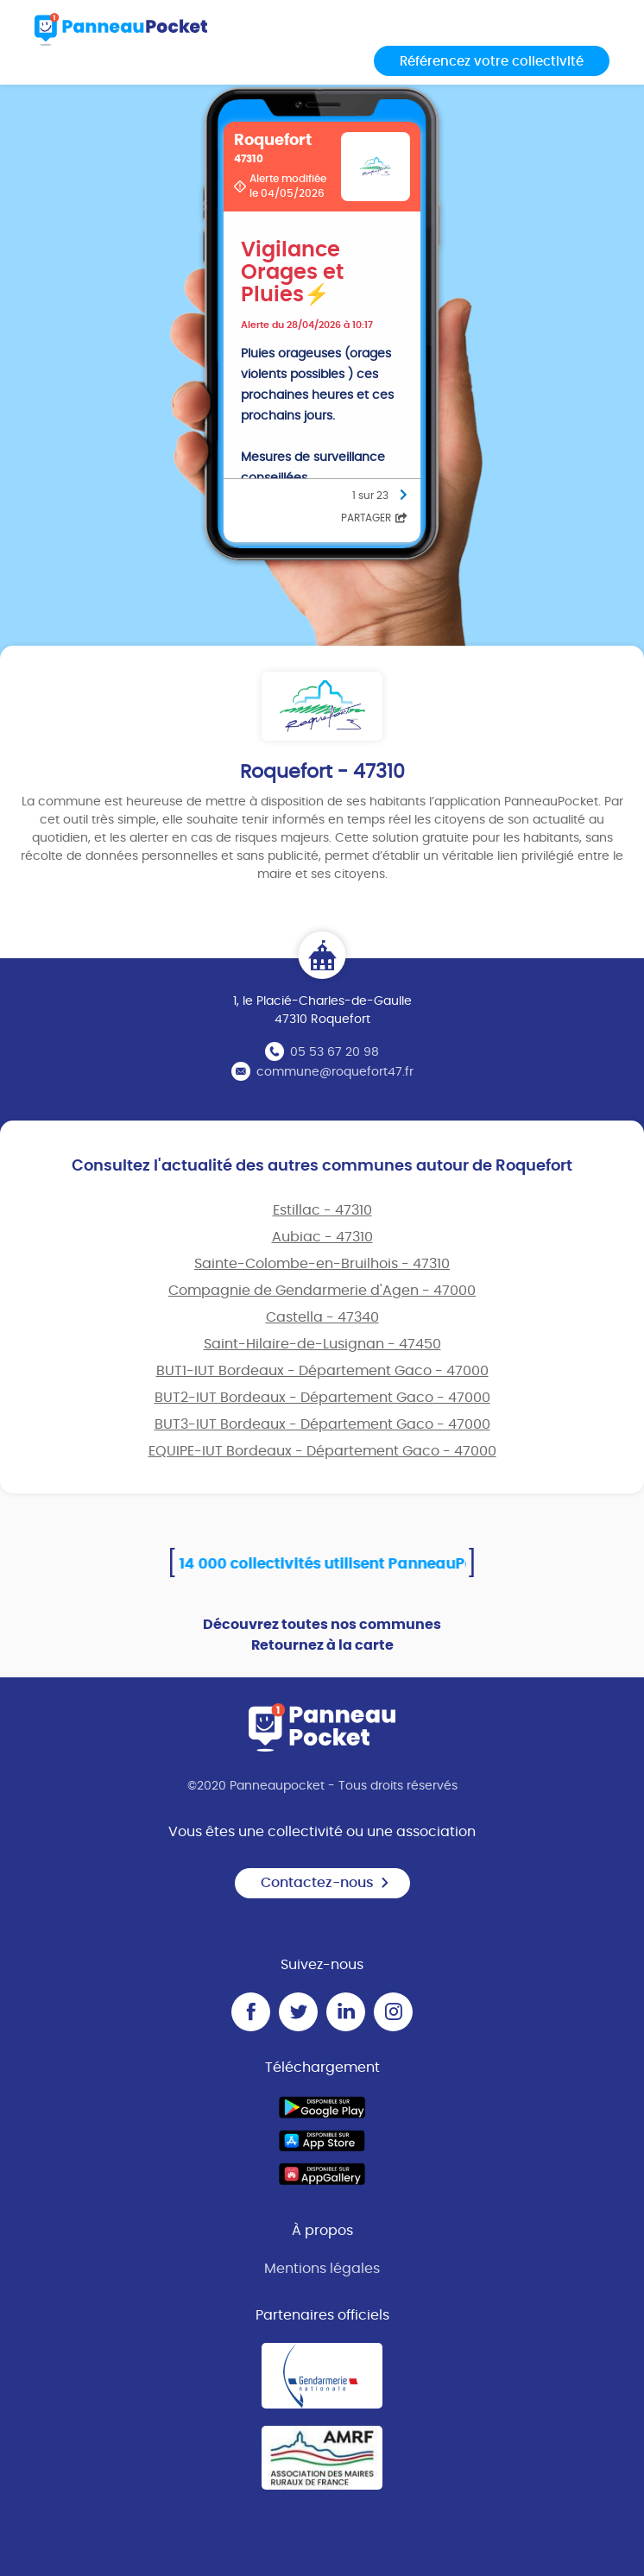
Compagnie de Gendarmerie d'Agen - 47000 (322, 1290)
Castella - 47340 (322, 1317)
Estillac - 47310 (322, 1210)
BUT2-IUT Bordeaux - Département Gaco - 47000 (322, 1398)
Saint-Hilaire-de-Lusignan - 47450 (322, 1344)
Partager (374, 518)
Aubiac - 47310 (322, 1237)
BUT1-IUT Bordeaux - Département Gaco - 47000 (322, 1371)
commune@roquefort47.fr (335, 1072)
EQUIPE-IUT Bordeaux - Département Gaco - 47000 (322, 1451)
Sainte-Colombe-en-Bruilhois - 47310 (322, 1264)
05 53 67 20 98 (334, 1052)
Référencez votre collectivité (492, 61)
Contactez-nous (325, 1883)
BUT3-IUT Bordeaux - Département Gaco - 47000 (322, 1424)
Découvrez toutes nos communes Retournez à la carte (322, 1635)
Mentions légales (322, 2269)
